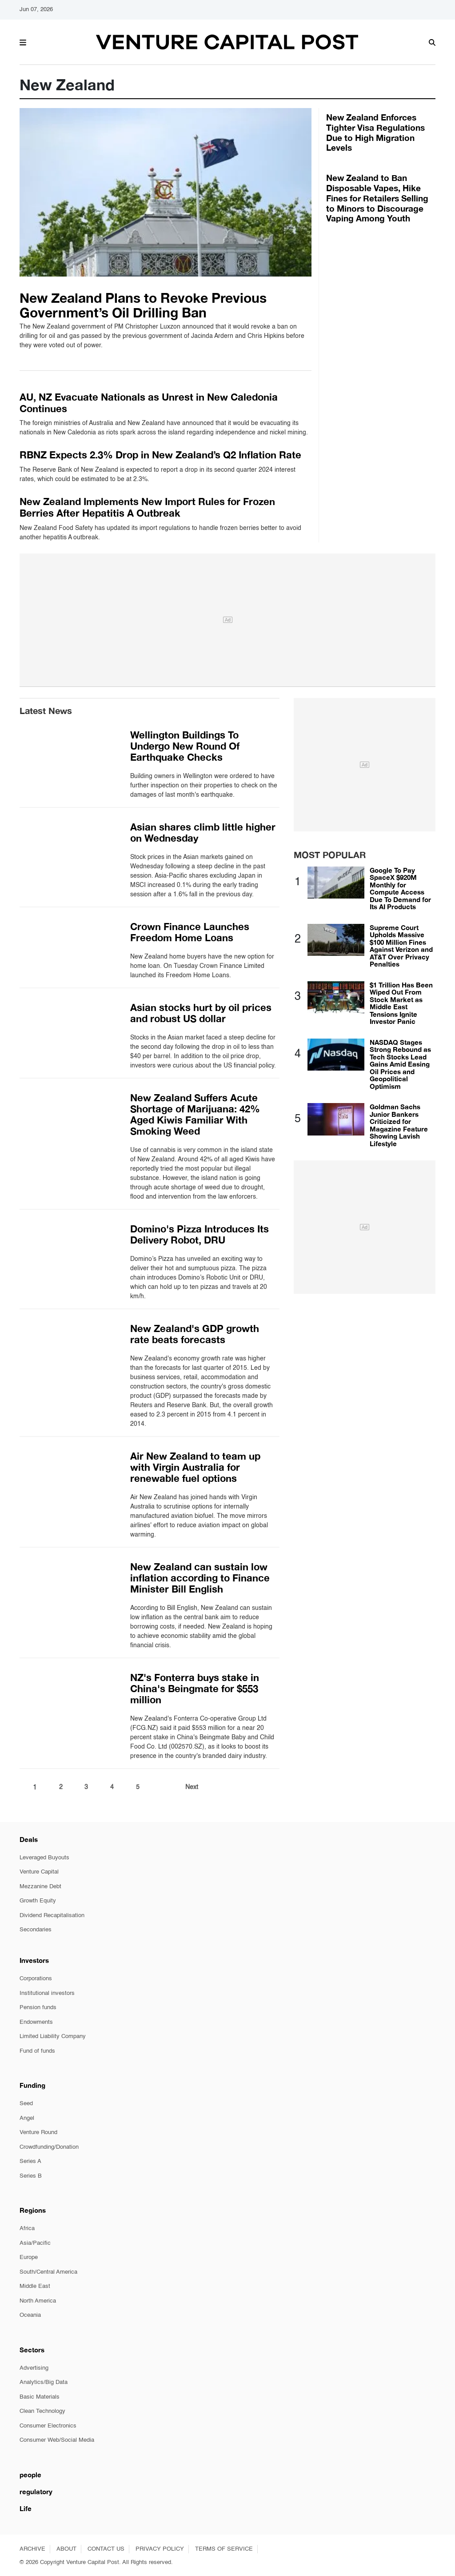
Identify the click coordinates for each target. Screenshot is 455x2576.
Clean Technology (42, 2411)
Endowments (36, 2022)
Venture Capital (39, 1872)
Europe (29, 2257)
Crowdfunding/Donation (49, 2147)
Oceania (30, 2315)
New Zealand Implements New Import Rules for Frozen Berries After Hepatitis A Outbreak (147, 507)
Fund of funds (37, 2051)
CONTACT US (106, 2549)
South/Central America (48, 2272)
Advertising (34, 2368)
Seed (26, 2104)
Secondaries (36, 1930)
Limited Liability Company (53, 2036)
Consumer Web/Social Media (57, 2440)
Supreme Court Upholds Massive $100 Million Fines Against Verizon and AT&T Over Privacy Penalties (401, 945)
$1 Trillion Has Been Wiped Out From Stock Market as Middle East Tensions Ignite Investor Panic (401, 1003)
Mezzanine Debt (40, 1887)
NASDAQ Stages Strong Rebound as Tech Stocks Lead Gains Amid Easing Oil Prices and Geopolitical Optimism (400, 1064)
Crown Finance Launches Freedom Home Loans (189, 932)
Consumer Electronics (48, 2426)
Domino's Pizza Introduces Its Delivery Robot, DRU (199, 1234)
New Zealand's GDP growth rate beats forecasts (194, 1334)
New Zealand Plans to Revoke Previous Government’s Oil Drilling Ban (143, 305)
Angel (27, 2118)
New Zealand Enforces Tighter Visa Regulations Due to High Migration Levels (375, 132)
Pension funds (38, 2007)
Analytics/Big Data (44, 2382)
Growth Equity (38, 1901)
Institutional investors (47, 1993)
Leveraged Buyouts (44, 1858)
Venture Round (38, 2132)
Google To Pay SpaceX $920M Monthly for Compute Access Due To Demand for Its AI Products (400, 888)
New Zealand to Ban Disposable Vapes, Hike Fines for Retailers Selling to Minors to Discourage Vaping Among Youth (377, 198)
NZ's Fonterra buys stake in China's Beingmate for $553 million (194, 1688)
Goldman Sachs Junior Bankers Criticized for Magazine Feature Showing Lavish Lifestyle (399, 1125)
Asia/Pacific (35, 2243)
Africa (27, 2228)
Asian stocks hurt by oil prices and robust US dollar (200, 1013)
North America (38, 2301)
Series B (31, 2176)
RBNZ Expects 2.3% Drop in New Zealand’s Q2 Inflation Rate (160, 455)
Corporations (36, 1979)
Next (191, 1787)
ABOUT (66, 2549)
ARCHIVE (32, 2549)
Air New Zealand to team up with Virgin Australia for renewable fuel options (195, 1467)
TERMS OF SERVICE (224, 2549)
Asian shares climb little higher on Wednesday (202, 832)
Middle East (35, 2286)
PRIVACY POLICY (160, 2549)
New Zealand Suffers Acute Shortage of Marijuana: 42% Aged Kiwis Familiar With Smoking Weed (195, 1114)
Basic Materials (40, 2397)
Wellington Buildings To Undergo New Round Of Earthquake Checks (184, 746)
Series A (30, 2161)
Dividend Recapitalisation (52, 1915)
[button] (23, 41)
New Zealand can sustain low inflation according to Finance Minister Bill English (200, 1578)
